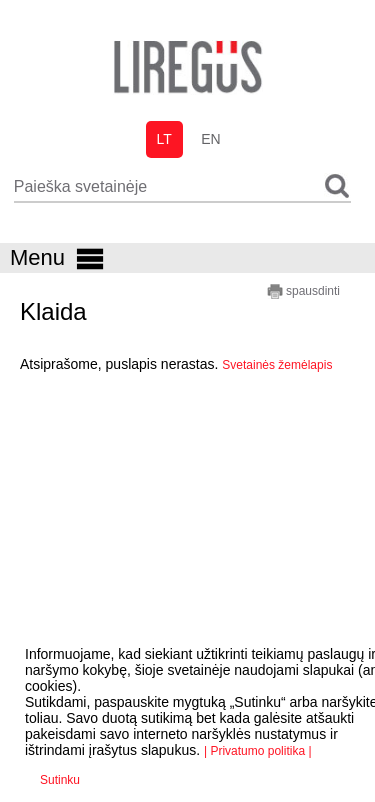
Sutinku (60, 780)
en (210, 139)
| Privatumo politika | (258, 751)
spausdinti (303, 291)
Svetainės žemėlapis (277, 365)
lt (163, 139)
